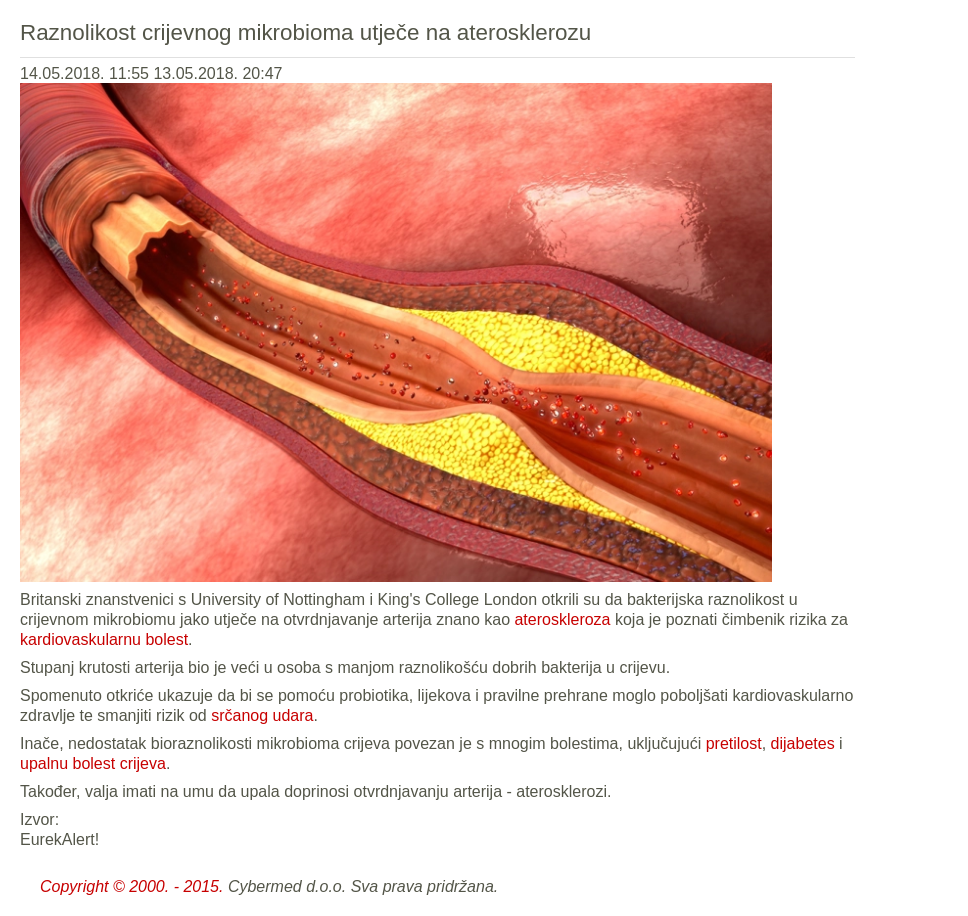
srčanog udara (262, 715)
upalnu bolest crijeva (93, 763)
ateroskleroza (562, 619)
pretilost (734, 743)
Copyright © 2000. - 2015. (131, 886)
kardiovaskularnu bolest (104, 639)
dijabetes (803, 743)
